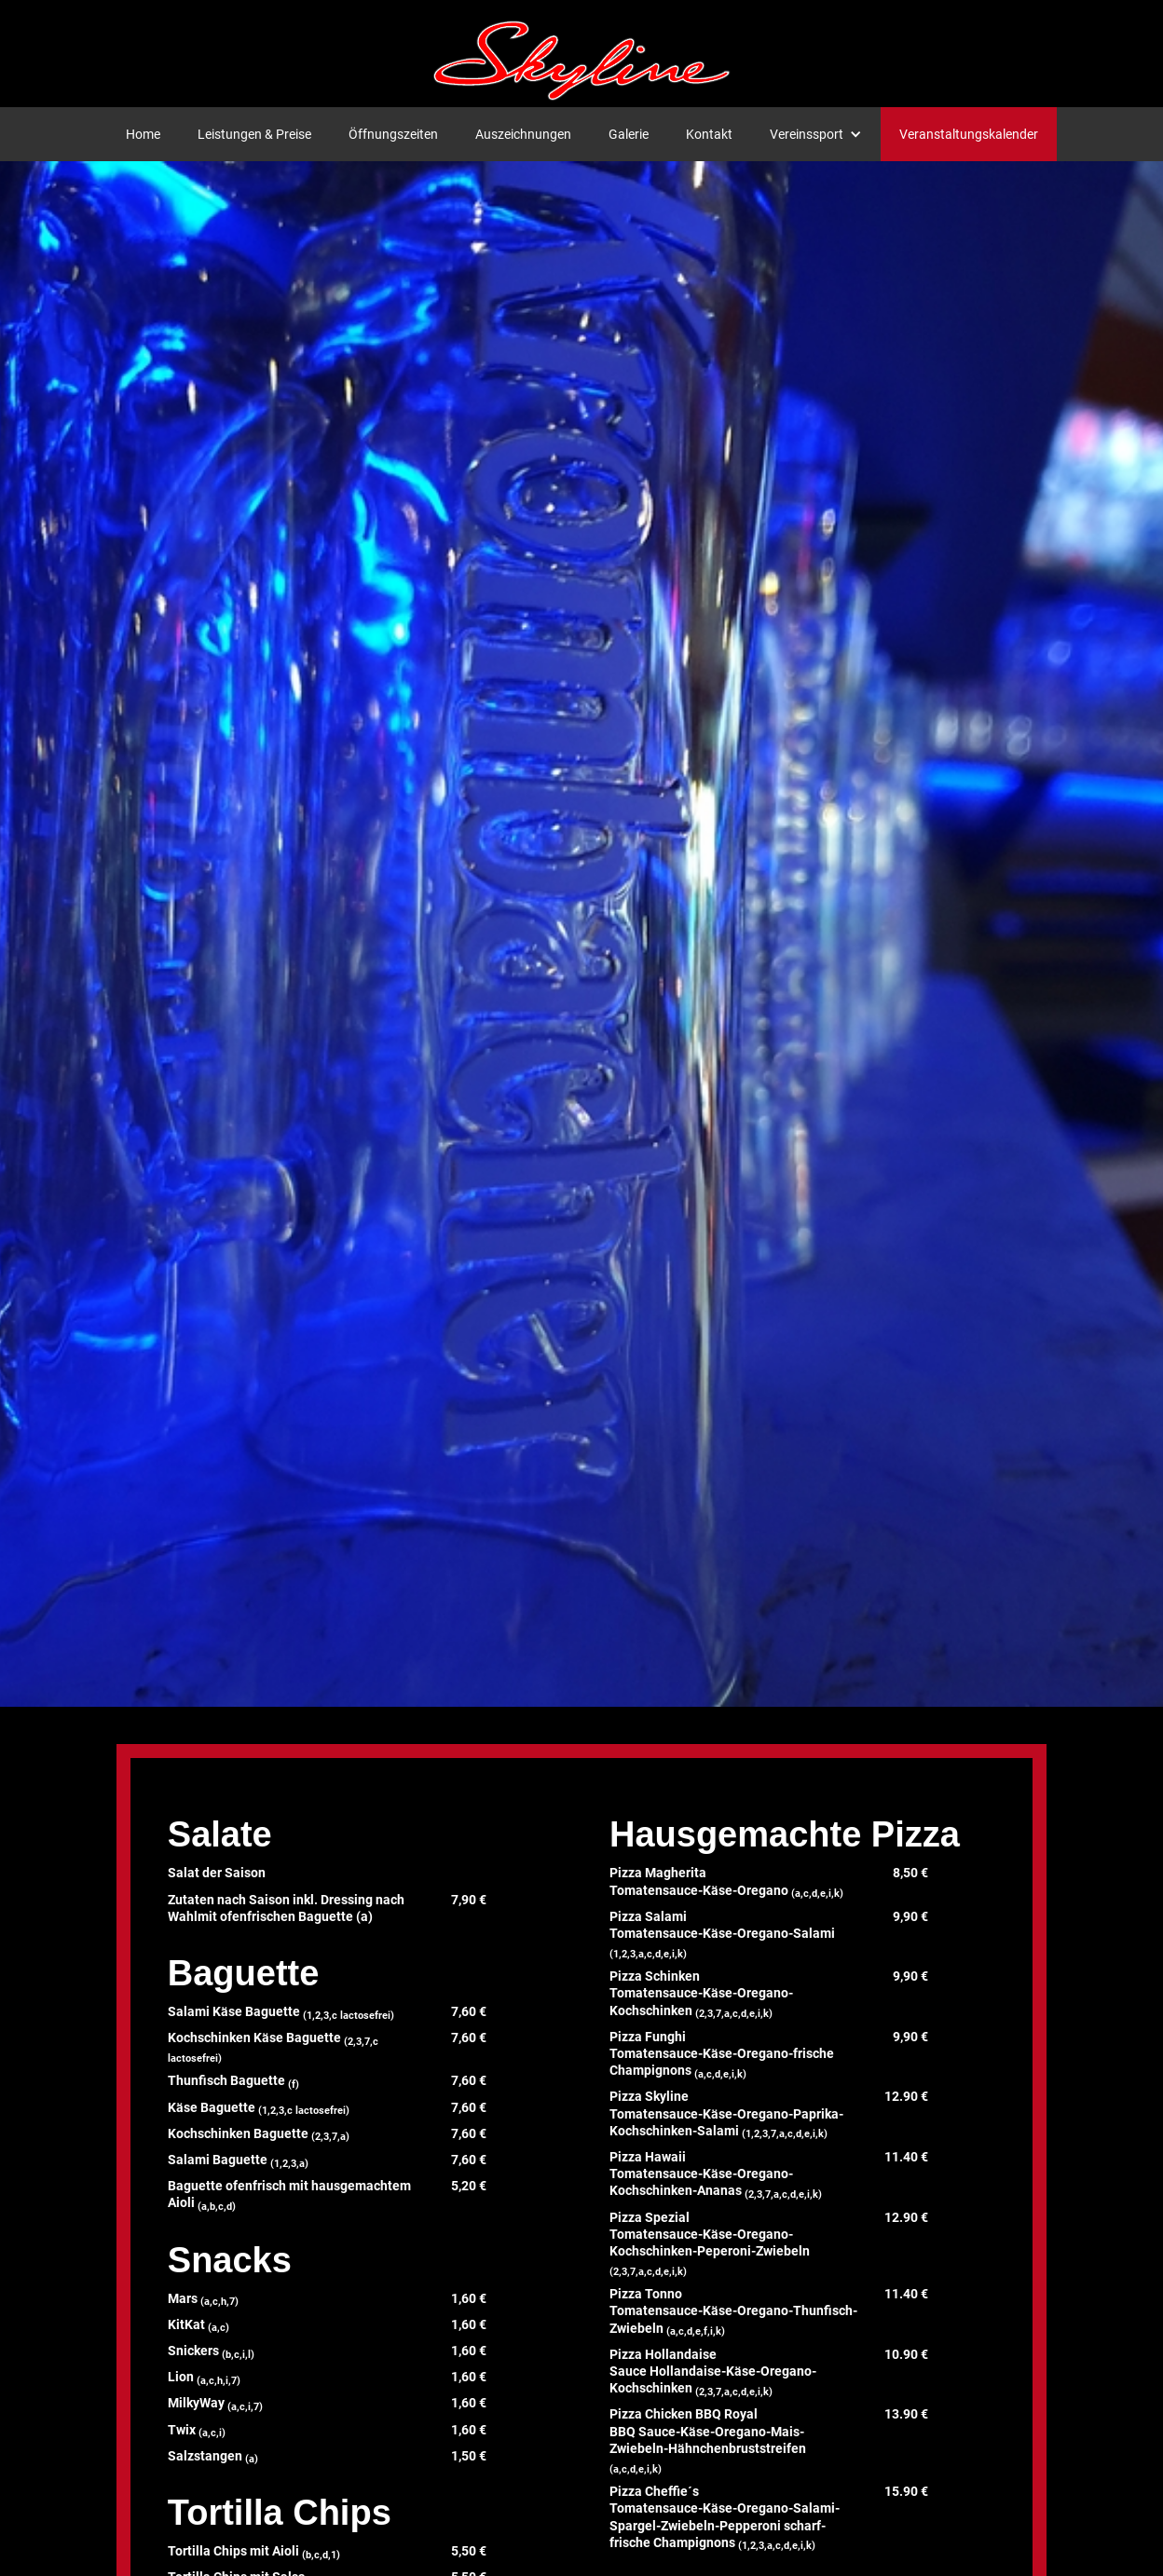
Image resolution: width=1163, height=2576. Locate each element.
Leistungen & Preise (254, 134)
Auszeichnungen (523, 134)
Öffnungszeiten (393, 134)
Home (143, 134)
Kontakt (709, 134)
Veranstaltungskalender (968, 134)
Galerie (629, 134)
